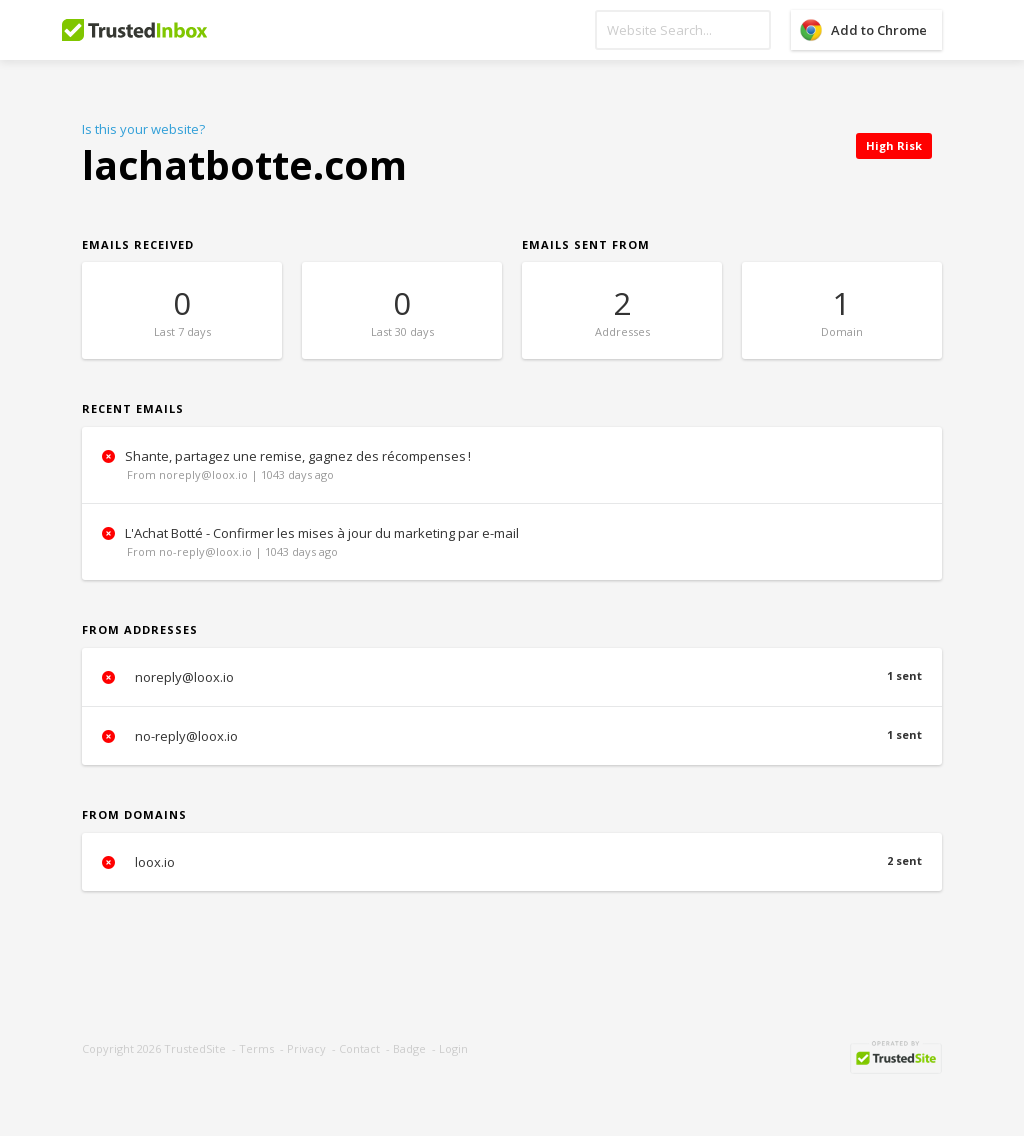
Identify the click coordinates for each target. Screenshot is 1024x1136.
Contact (359, 1048)
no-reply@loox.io (512, 736)
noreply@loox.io (512, 677)
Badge (409, 1048)
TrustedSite (195, 1048)
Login (453, 1048)
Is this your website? (143, 129)
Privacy (306, 1048)
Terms (256, 1048)
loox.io (512, 862)
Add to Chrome (879, 30)
